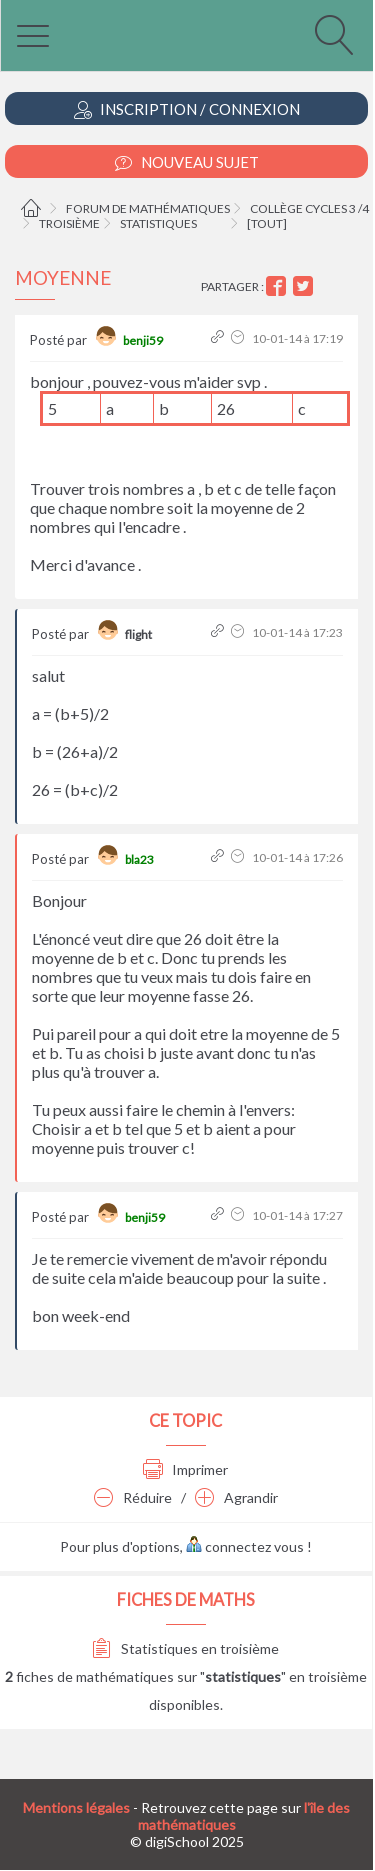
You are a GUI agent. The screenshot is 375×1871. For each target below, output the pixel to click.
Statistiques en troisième (185, 1648)
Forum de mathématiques (148, 208)
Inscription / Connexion (187, 109)
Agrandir (236, 1497)
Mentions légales (76, 1807)
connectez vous (245, 1546)
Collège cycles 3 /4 (309, 208)
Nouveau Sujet (187, 162)
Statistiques (158, 223)
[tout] (267, 223)
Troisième (69, 223)
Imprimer (185, 1469)
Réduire (133, 1497)
